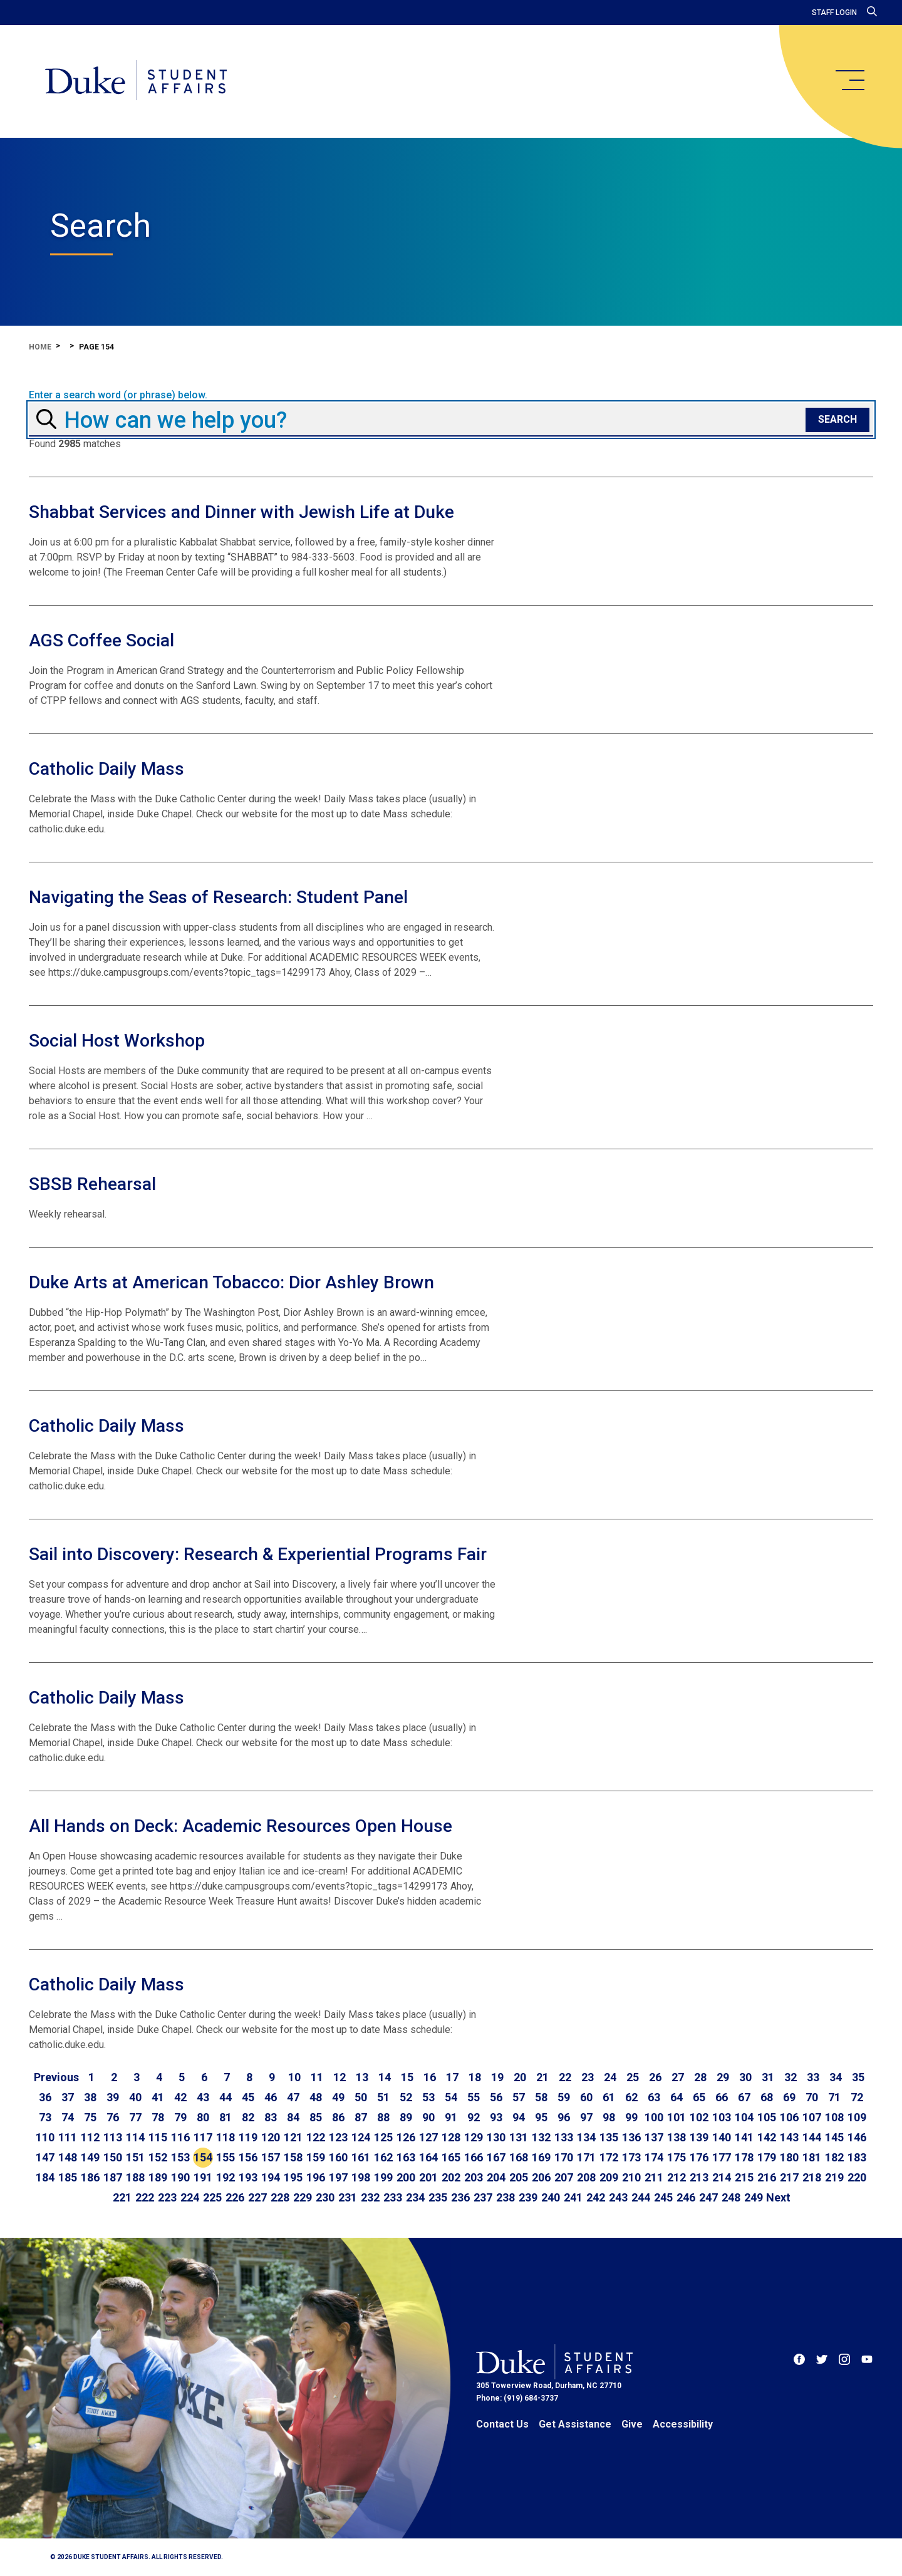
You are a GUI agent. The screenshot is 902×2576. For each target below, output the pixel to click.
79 (180, 2117)
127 (428, 2137)
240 (550, 2197)
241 (573, 2197)
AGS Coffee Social (101, 640)
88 (383, 2117)
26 (655, 2077)
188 (135, 2177)
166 (473, 2157)
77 (135, 2117)
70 (812, 2097)
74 (67, 2117)
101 (676, 2117)
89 (406, 2117)
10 (294, 2077)
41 (158, 2097)
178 (744, 2157)
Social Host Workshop (117, 1040)
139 (699, 2137)
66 (721, 2097)
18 (475, 2077)
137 (654, 2137)
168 (518, 2157)
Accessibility (683, 2424)
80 (203, 2117)
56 (496, 2097)
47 (293, 2097)
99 (631, 2117)
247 (708, 2197)
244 (640, 2197)
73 (45, 2117)
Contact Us (502, 2424)
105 (766, 2117)
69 (789, 2097)
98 (609, 2117)
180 (789, 2157)
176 (699, 2157)
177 (721, 2157)
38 (90, 2097)
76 (112, 2117)
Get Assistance (575, 2424)
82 (248, 2117)
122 (315, 2137)
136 (631, 2137)
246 (685, 2197)
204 (496, 2177)
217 (789, 2177)
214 (721, 2177)
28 (700, 2077)
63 (654, 2097)
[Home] (137, 81)
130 (496, 2137)
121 (293, 2137)
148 (67, 2157)
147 (45, 2157)
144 (811, 2137)
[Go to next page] (778, 2198)
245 (663, 2197)
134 (586, 2137)
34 (835, 2077)
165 (451, 2157)
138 (676, 2137)
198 (360, 2177)
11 (317, 2077)
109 (857, 2117)
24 (610, 2077)
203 (473, 2177)
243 (618, 2197)
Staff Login (834, 12)
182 (834, 2157)
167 (496, 2157)
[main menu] (849, 80)
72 (857, 2097)
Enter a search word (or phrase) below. (118, 395)
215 (744, 2177)
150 (112, 2157)
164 (428, 2157)
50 (361, 2097)
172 (608, 2157)
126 (406, 2137)
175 (676, 2157)
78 (158, 2117)
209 (608, 2177)
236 (460, 2197)
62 (631, 2097)
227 (257, 2197)
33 (813, 2077)
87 (361, 2117)
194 (270, 2177)
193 (248, 2177)
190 (180, 2177)
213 (699, 2177)
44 (225, 2097)
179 (766, 2157)
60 (586, 2097)
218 (811, 2177)
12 (339, 2077)
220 (857, 2177)
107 (811, 2117)
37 (67, 2097)
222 (144, 2197)
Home (40, 347)
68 (766, 2097)
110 (45, 2137)
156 (248, 2157)
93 (496, 2117)
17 (452, 2077)
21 (542, 2077)
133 (563, 2137)
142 (766, 2137)
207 (563, 2177)
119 (248, 2137)
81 (225, 2117)
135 (608, 2137)
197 (338, 2177)
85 (315, 2117)
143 (789, 2137)
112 (90, 2137)
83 (270, 2117)
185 (67, 2177)
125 (383, 2137)
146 (857, 2137)
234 (415, 2197)
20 (520, 2077)
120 (270, 2137)
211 (654, 2177)
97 (586, 2117)
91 (451, 2117)
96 (563, 2117)
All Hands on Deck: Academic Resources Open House (240, 1826)
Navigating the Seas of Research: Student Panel (218, 897)
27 (677, 2077)
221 (122, 2197)
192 (225, 2177)
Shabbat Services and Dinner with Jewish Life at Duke (241, 512)
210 (631, 2177)
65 (699, 2097)
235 (437, 2197)
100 (654, 2117)
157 (270, 2157)
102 (699, 2117)
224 (189, 2197)
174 (654, 2157)
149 (90, 2157)
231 (347, 2197)
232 (370, 2197)
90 (428, 2117)
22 (565, 2077)
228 (280, 2197)
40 (135, 2097)
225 (212, 2197)
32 (790, 2077)
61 (609, 2097)
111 (67, 2137)
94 (518, 2117)
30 (745, 2077)
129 (473, 2137)
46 (270, 2097)
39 (112, 2097)
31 (768, 2077)
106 (789, 2117)
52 (406, 2097)
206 (541, 2177)
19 (497, 2077)
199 (383, 2177)
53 (428, 2097)
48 (315, 2097)
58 (541, 2097)
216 (766, 2177)
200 (406, 2177)
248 (731, 2197)
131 (518, 2137)
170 (563, 2157)
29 (723, 2077)
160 (338, 2157)
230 (325, 2197)
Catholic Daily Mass (106, 768)
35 (858, 2077)
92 (473, 2117)
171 (586, 2157)
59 (563, 2097)
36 (45, 2097)
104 (744, 2117)
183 (857, 2157)
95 (541, 2117)
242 (595, 2197)
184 (45, 2177)
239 (528, 2197)
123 (338, 2137)
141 (744, 2137)
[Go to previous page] (56, 2077)
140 (721, 2137)
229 (302, 2197)
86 (338, 2117)
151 (135, 2157)
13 (362, 2077)
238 (505, 2197)
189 (157, 2177)
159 (315, 2157)
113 (112, 2137)
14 (384, 2077)
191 (203, 2177)
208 (586, 2177)
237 (483, 2197)
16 (429, 2077)
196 (315, 2177)
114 (135, 2137)
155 (225, 2157)
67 (744, 2097)
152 (157, 2157)
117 (203, 2137)
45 (248, 2097)
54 (451, 2097)
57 (518, 2097)
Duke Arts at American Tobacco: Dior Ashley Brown (231, 1282)
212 (676, 2177)
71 (834, 2097)
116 (180, 2137)
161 (360, 2157)
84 (293, 2117)
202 (451, 2177)
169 (541, 2157)
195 (293, 2177)
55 (473, 2097)
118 (225, 2137)
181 (811, 2157)
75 (90, 2117)
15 (407, 2077)
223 (167, 2197)
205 (518, 2177)
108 (834, 2117)
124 (360, 2137)
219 (834, 2177)
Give (632, 2424)
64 (676, 2097)
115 (157, 2137)
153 (180, 2157)
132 (541, 2137)
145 (834, 2137)
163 (406, 2157)
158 (293, 2157)
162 (383, 2157)
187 (112, 2177)
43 (203, 2097)
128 (451, 2137)
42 (180, 2097)
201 (428, 2177)
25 (632, 2077)
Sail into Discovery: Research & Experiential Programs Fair (258, 1554)
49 (338, 2097)
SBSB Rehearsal (92, 1184)
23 (587, 2077)
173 (631, 2157)
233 (392, 2197)
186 (90, 2177)
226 (235, 2197)
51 (383, 2097)
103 (721, 2117)
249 (753, 2197)
